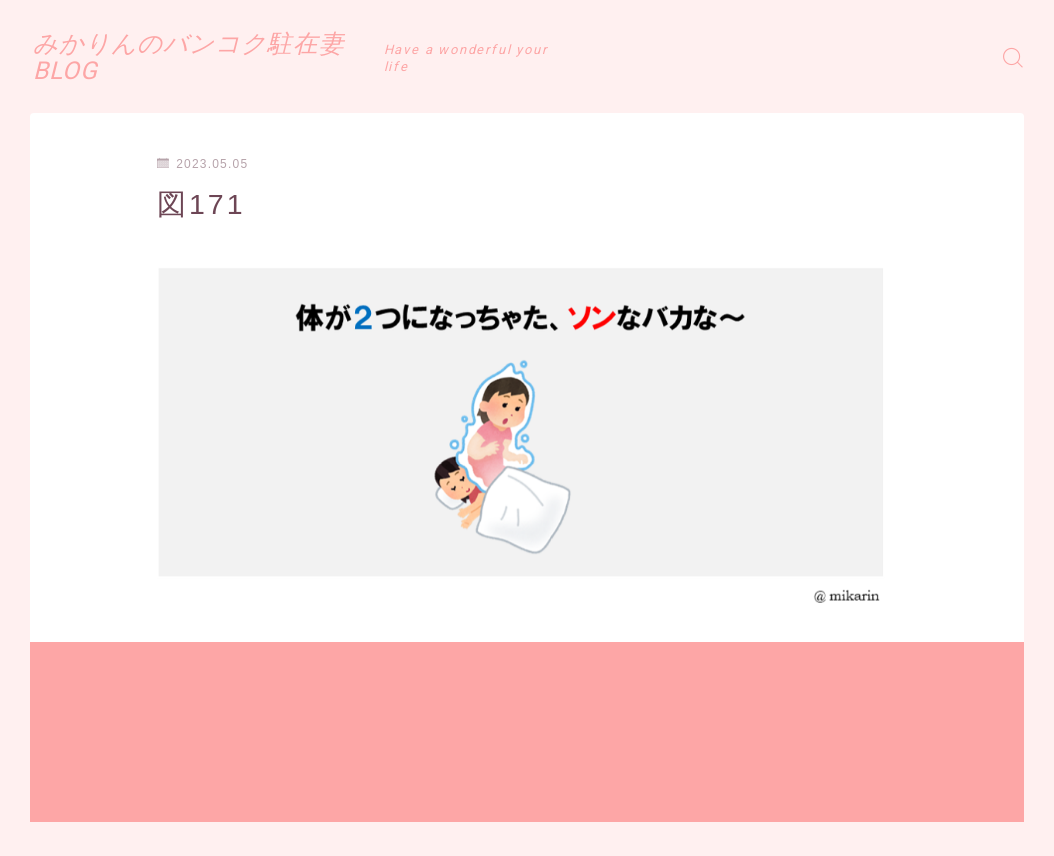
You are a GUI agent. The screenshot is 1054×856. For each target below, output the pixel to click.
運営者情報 (63, 829)
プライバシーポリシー (199, 829)
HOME (52, 769)
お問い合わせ (341, 829)
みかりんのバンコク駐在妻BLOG (270, 57)
